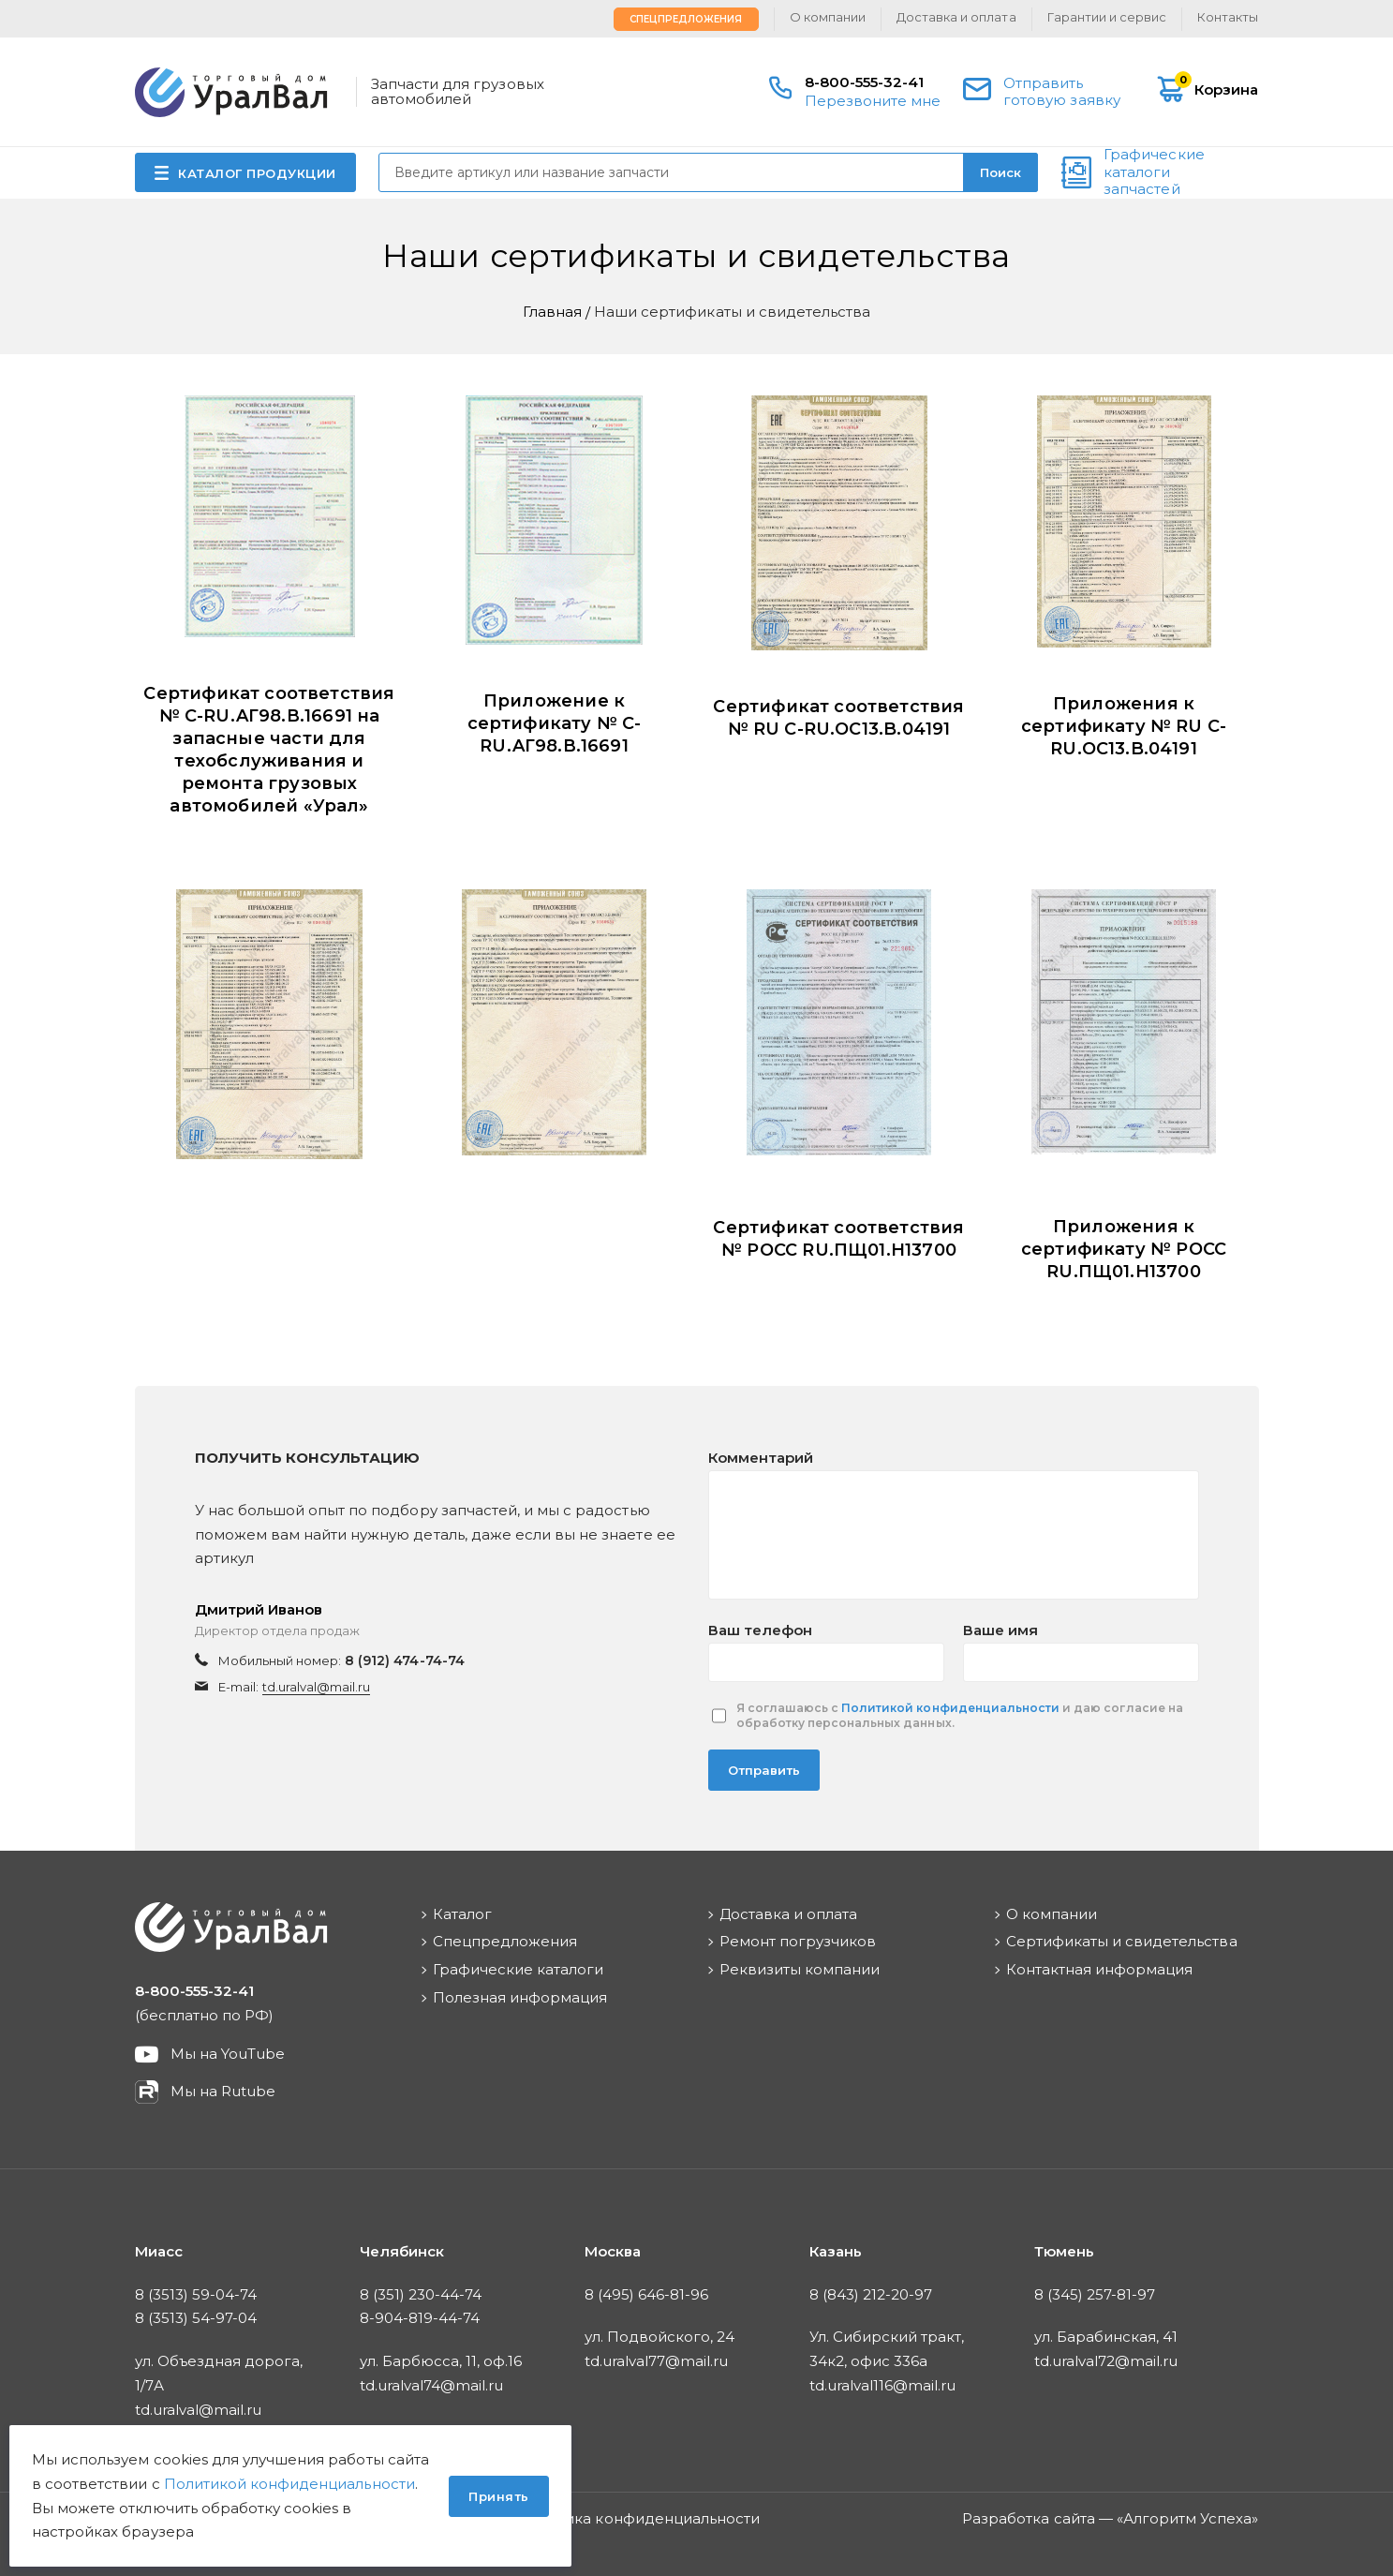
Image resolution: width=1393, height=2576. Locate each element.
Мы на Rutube (222, 2091)
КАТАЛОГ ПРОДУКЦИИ (257, 173)
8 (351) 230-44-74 (421, 2294)
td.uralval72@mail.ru (1106, 2361)
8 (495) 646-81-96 (647, 2294)
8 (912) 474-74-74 (405, 1660)
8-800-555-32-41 (865, 82)
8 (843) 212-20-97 (871, 2294)
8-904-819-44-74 (420, 2318)
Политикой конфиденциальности (950, 1708)
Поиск (1000, 172)
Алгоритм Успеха (1187, 2518)
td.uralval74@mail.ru (432, 2385)
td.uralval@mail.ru (316, 1686)
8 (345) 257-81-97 (1095, 2294)
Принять (498, 2496)
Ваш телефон (760, 1630)
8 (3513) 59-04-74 (196, 2294)
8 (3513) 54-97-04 (196, 2318)
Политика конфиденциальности (639, 2518)
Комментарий (760, 1458)
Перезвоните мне (873, 101)
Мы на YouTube (228, 2053)
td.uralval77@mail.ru (657, 2361)
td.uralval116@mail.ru (882, 2385)
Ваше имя (1000, 1630)
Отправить (764, 1770)
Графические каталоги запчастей (1154, 172)
